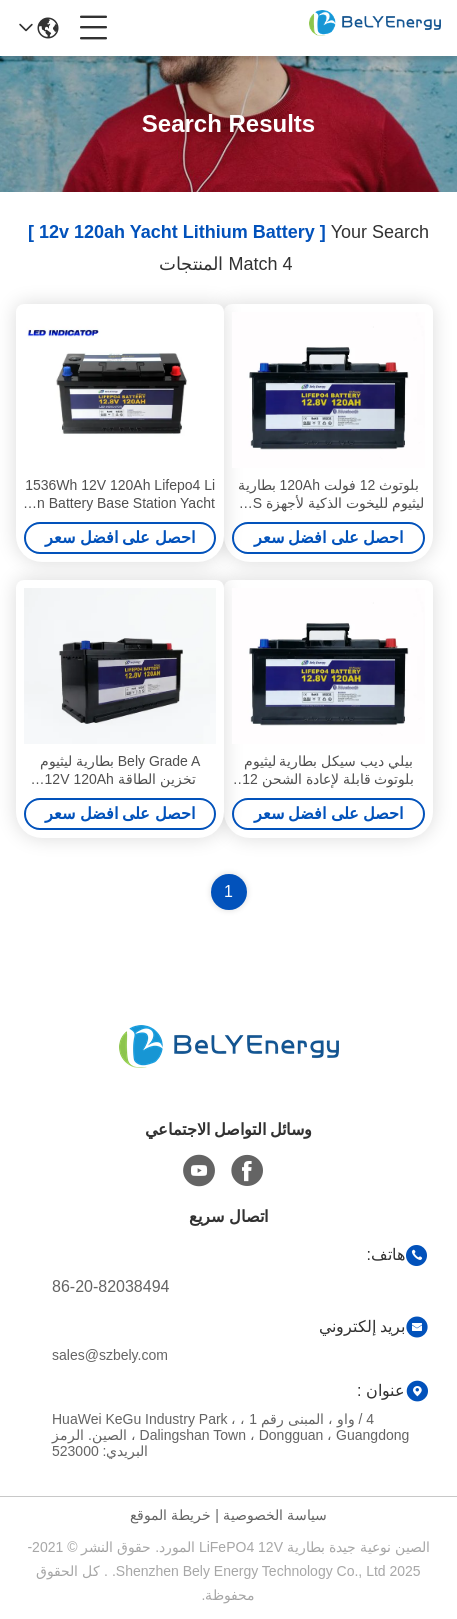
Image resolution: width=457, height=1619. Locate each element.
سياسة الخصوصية (275, 1515)
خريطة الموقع (170, 1515)
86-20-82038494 (110, 1286)
